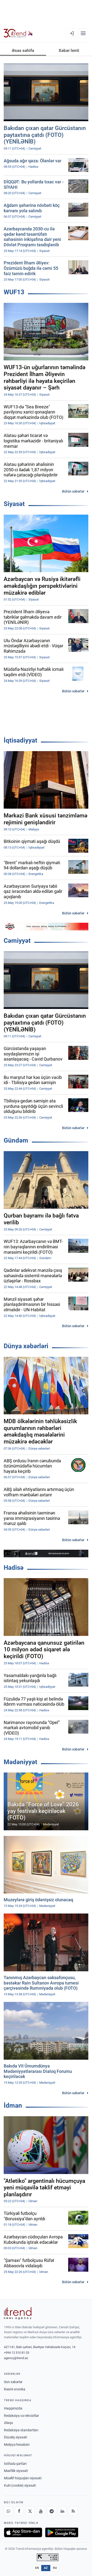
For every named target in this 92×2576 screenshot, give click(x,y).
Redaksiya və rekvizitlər (21, 2416)
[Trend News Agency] (17, 2313)
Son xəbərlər (13, 2382)
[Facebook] (19, 2511)
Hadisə (14, 1567)
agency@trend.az (16, 2358)
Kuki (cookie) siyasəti (20, 2485)
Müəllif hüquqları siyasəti (22, 2478)
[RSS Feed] (73, 2511)
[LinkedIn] (62, 2511)
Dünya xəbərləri (26, 1346)
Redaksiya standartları (21, 2430)
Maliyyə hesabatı (16, 2444)
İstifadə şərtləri (15, 2464)
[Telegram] (51, 2511)
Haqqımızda (13, 2408)
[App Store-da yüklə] (23, 2532)
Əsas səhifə (23, 50)
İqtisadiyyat (20, 740)
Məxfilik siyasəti (16, 2471)
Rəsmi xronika (14, 2389)
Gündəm (16, 1140)
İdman (13, 2105)
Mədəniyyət (20, 1762)
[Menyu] (83, 33)
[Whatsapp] (8, 2511)
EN (37, 2568)
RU (55, 2568)
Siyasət (14, 504)
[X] (30, 2511)
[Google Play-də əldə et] (61, 2532)
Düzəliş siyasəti (15, 2437)
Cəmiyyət (17, 940)
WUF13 (14, 292)
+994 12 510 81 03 (16, 2352)
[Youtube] (40, 2511)
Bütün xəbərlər (73, 491)
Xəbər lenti (69, 50)
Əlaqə (8, 2423)
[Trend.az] (18, 33)
